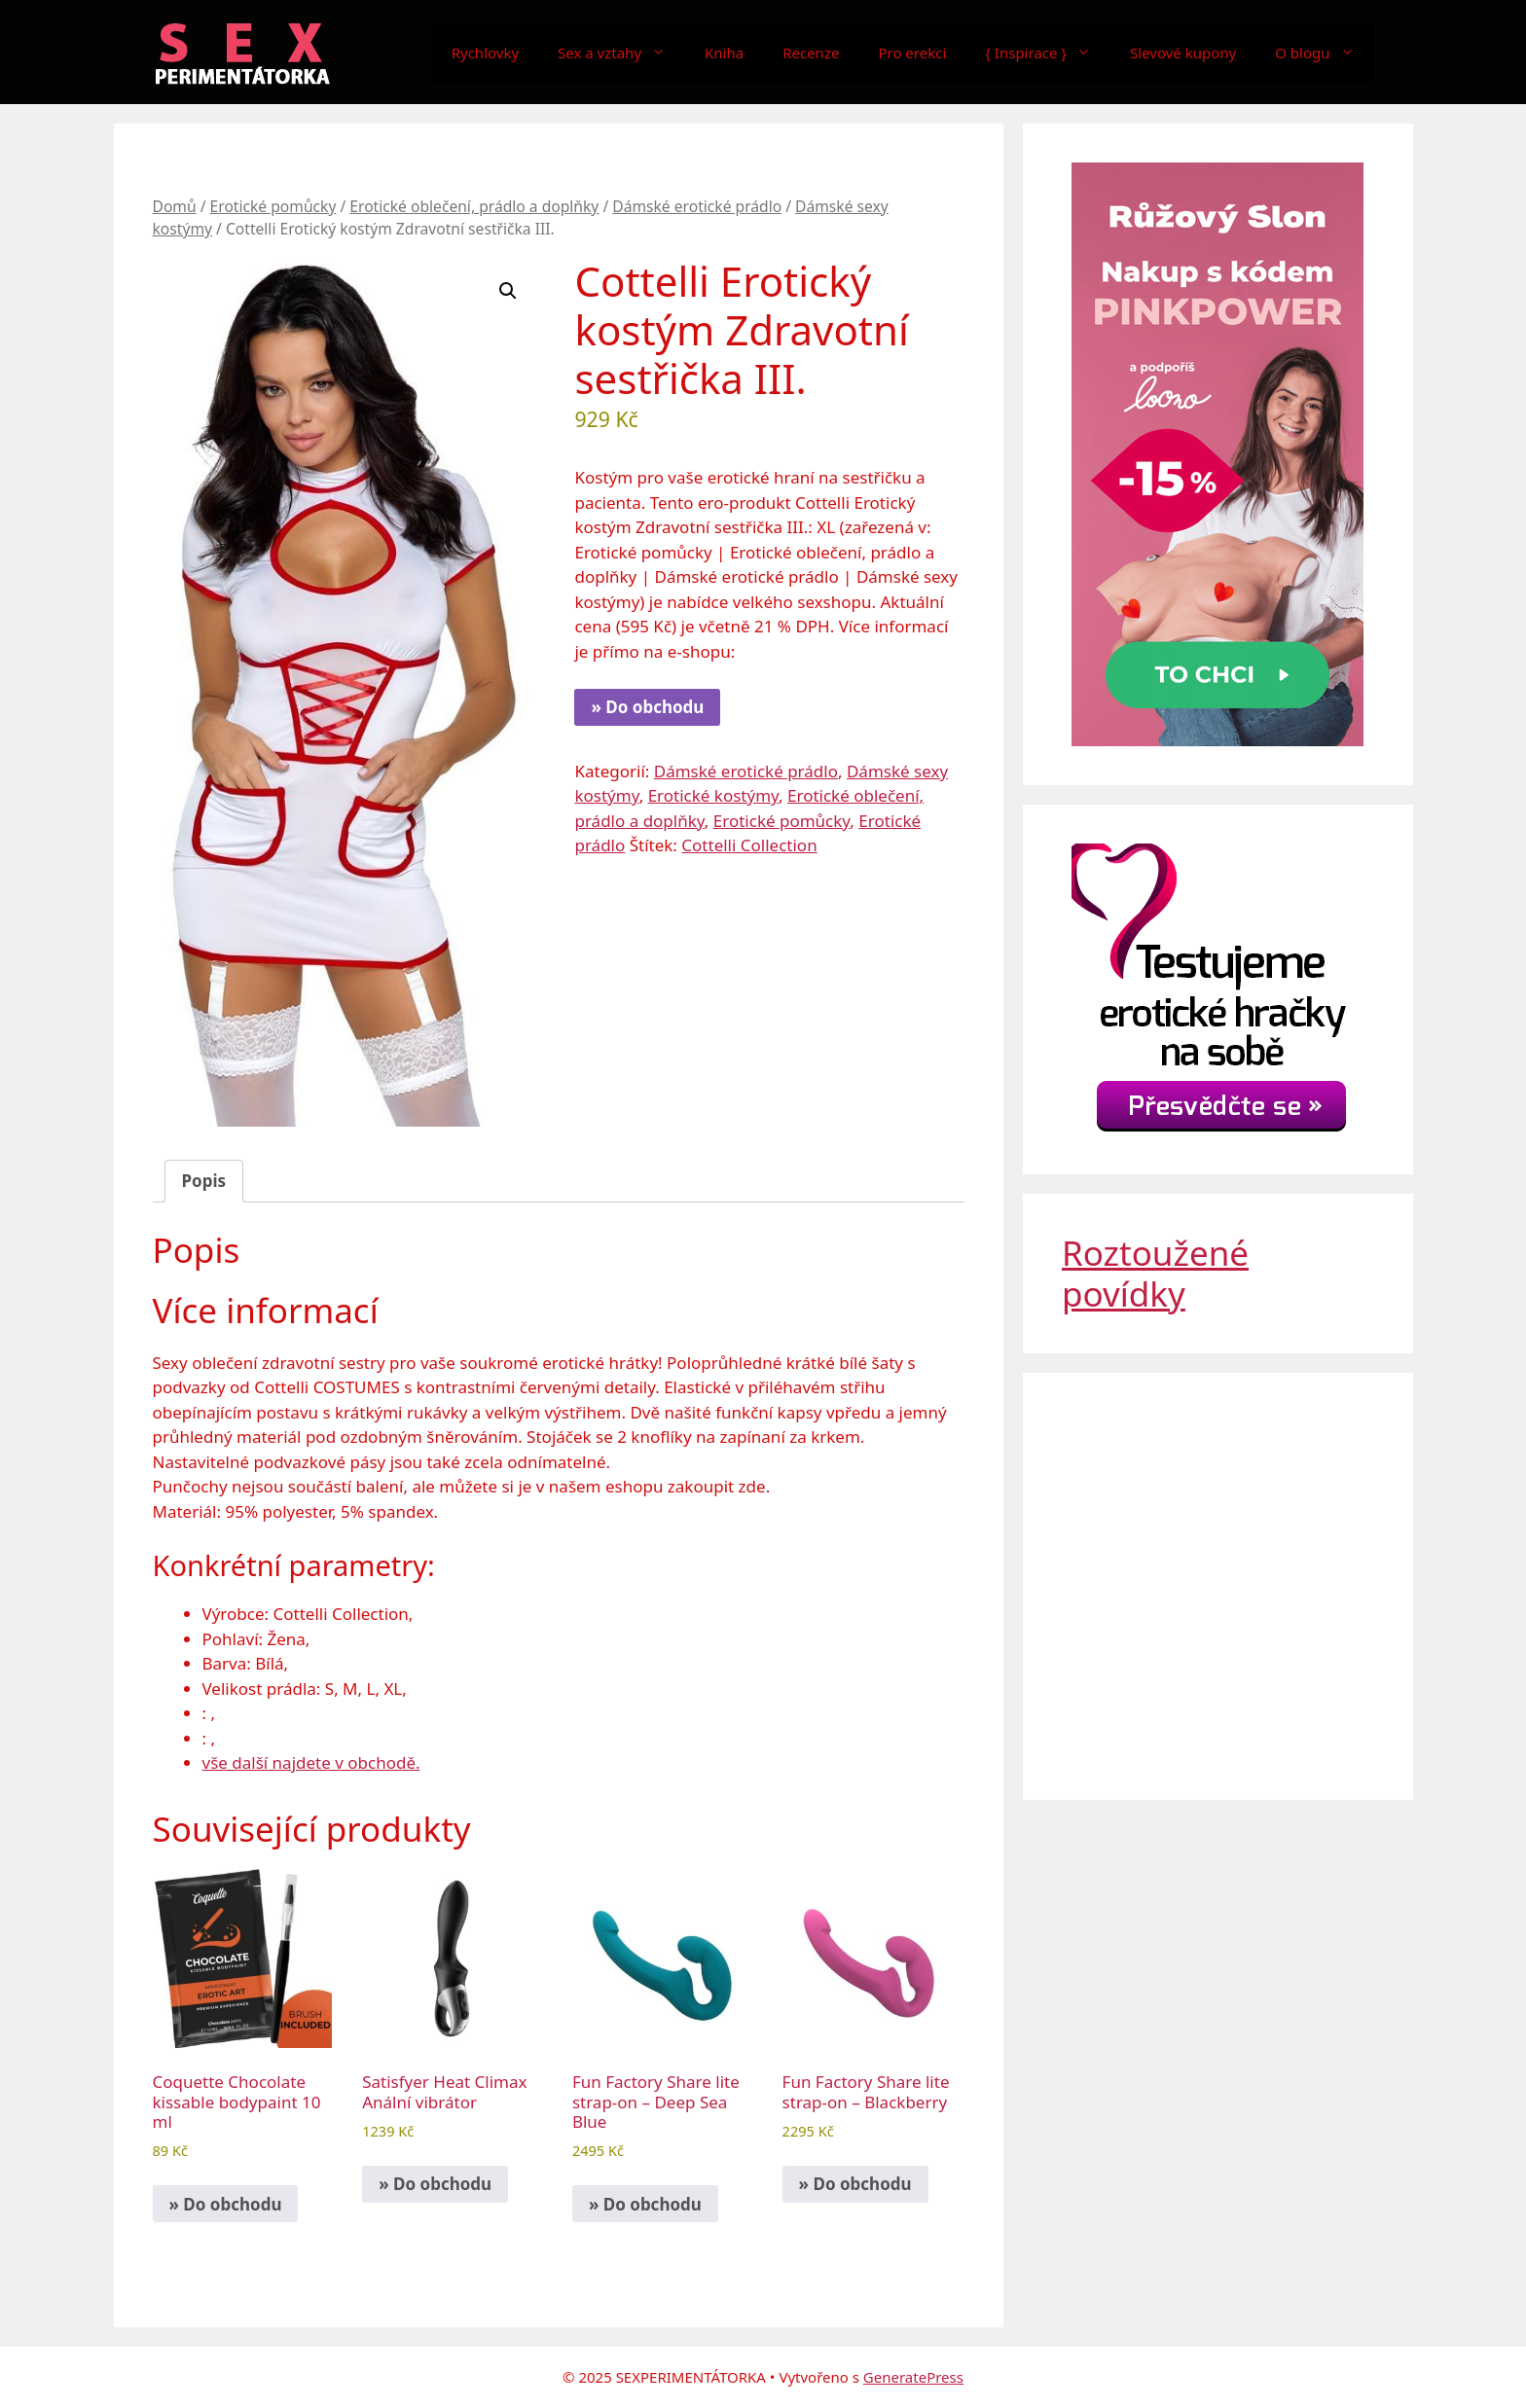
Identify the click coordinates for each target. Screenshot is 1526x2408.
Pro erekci (912, 52)
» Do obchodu (647, 707)
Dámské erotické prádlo (696, 206)
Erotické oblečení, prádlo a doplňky (474, 206)
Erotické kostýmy (713, 795)
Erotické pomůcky (273, 206)
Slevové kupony (1183, 52)
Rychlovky (485, 52)
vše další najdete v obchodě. (311, 1762)
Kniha (724, 52)
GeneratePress (913, 2377)
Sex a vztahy (621, 52)
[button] (508, 290)
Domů (175, 206)
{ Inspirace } (1047, 52)
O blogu (1324, 52)
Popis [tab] (204, 1180)
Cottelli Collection (749, 845)
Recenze (810, 52)
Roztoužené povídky (1155, 1273)
